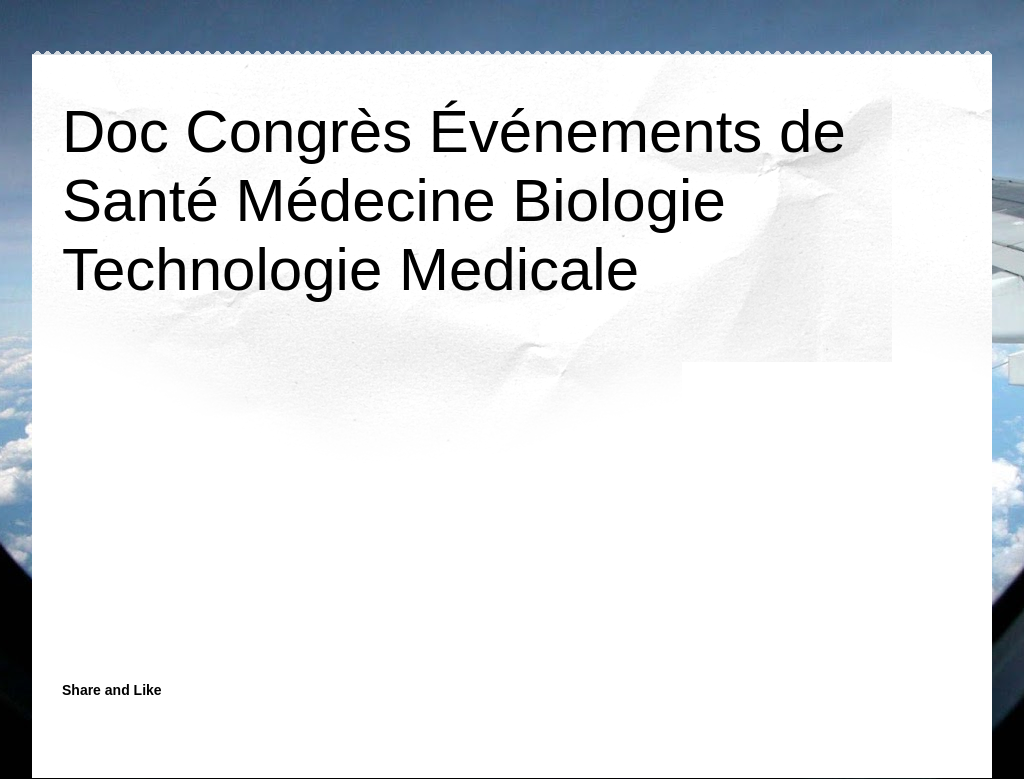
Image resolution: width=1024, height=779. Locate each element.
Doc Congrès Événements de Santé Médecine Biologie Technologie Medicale (454, 200)
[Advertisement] (357, 512)
